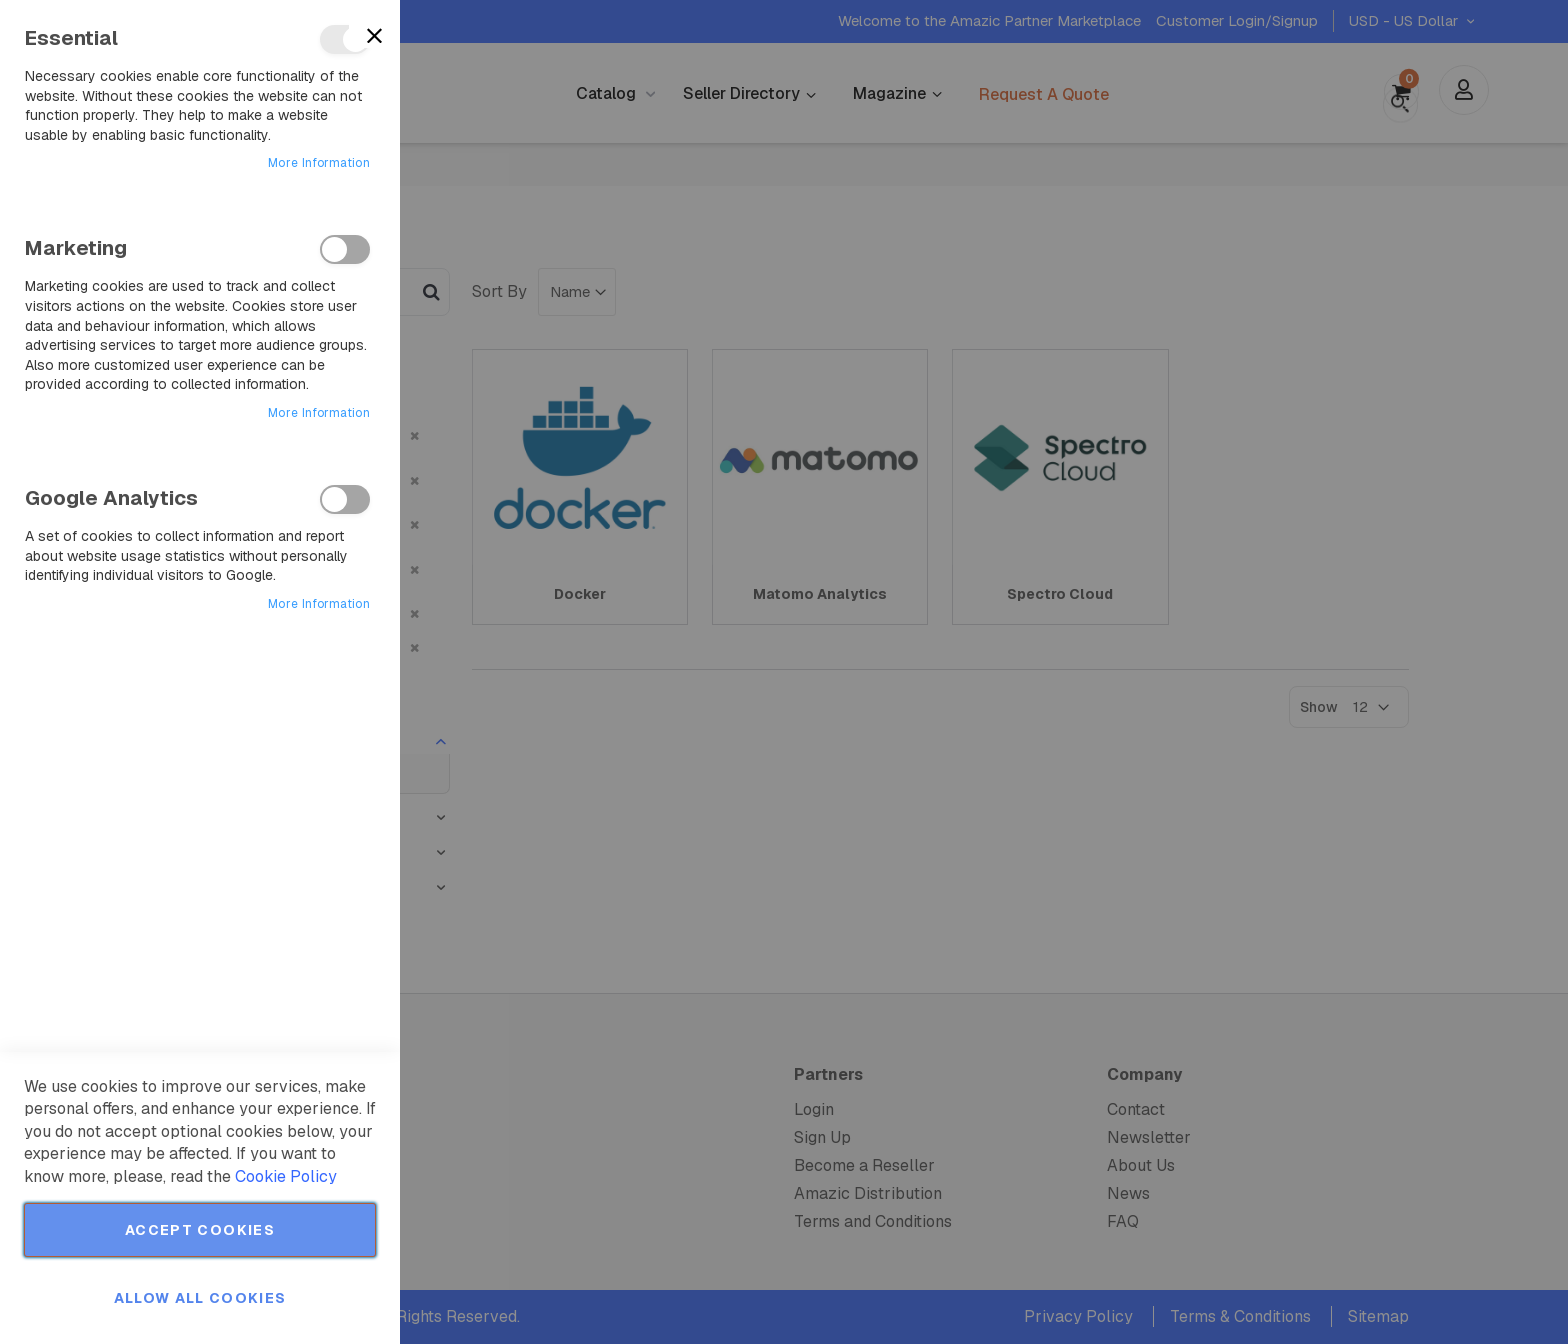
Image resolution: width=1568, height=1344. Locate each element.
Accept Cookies (200, 1230)
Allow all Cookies (200, 1298)
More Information (319, 163)
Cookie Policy (286, 1176)
